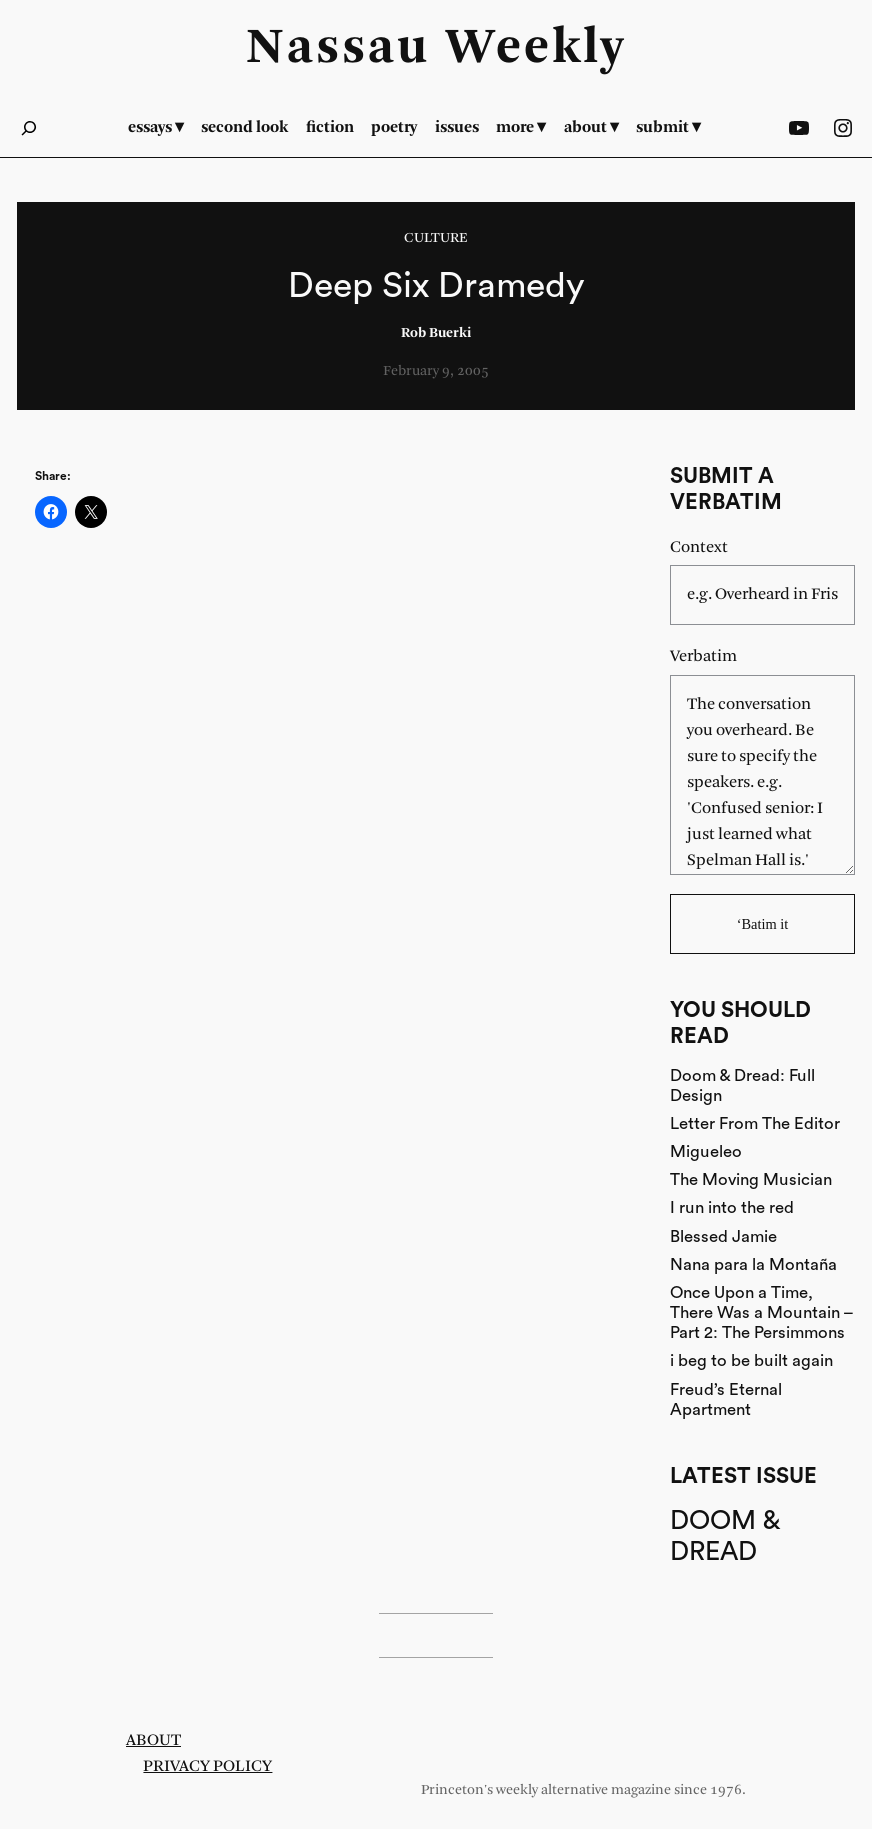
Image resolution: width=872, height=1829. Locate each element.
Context (699, 547)
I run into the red (732, 1207)
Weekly (536, 49)
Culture (436, 238)
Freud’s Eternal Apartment (726, 1399)
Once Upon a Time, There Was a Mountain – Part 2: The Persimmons (761, 1312)
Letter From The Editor (755, 1123)
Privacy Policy (207, 1766)
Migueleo (706, 1151)
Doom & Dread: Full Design (742, 1085)
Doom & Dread (724, 1537)
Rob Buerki (436, 333)
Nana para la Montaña (753, 1264)
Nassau (338, 49)
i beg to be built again (751, 1360)
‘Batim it (763, 924)
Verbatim (703, 656)
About (153, 1740)
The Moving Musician (751, 1179)
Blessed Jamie (723, 1236)
